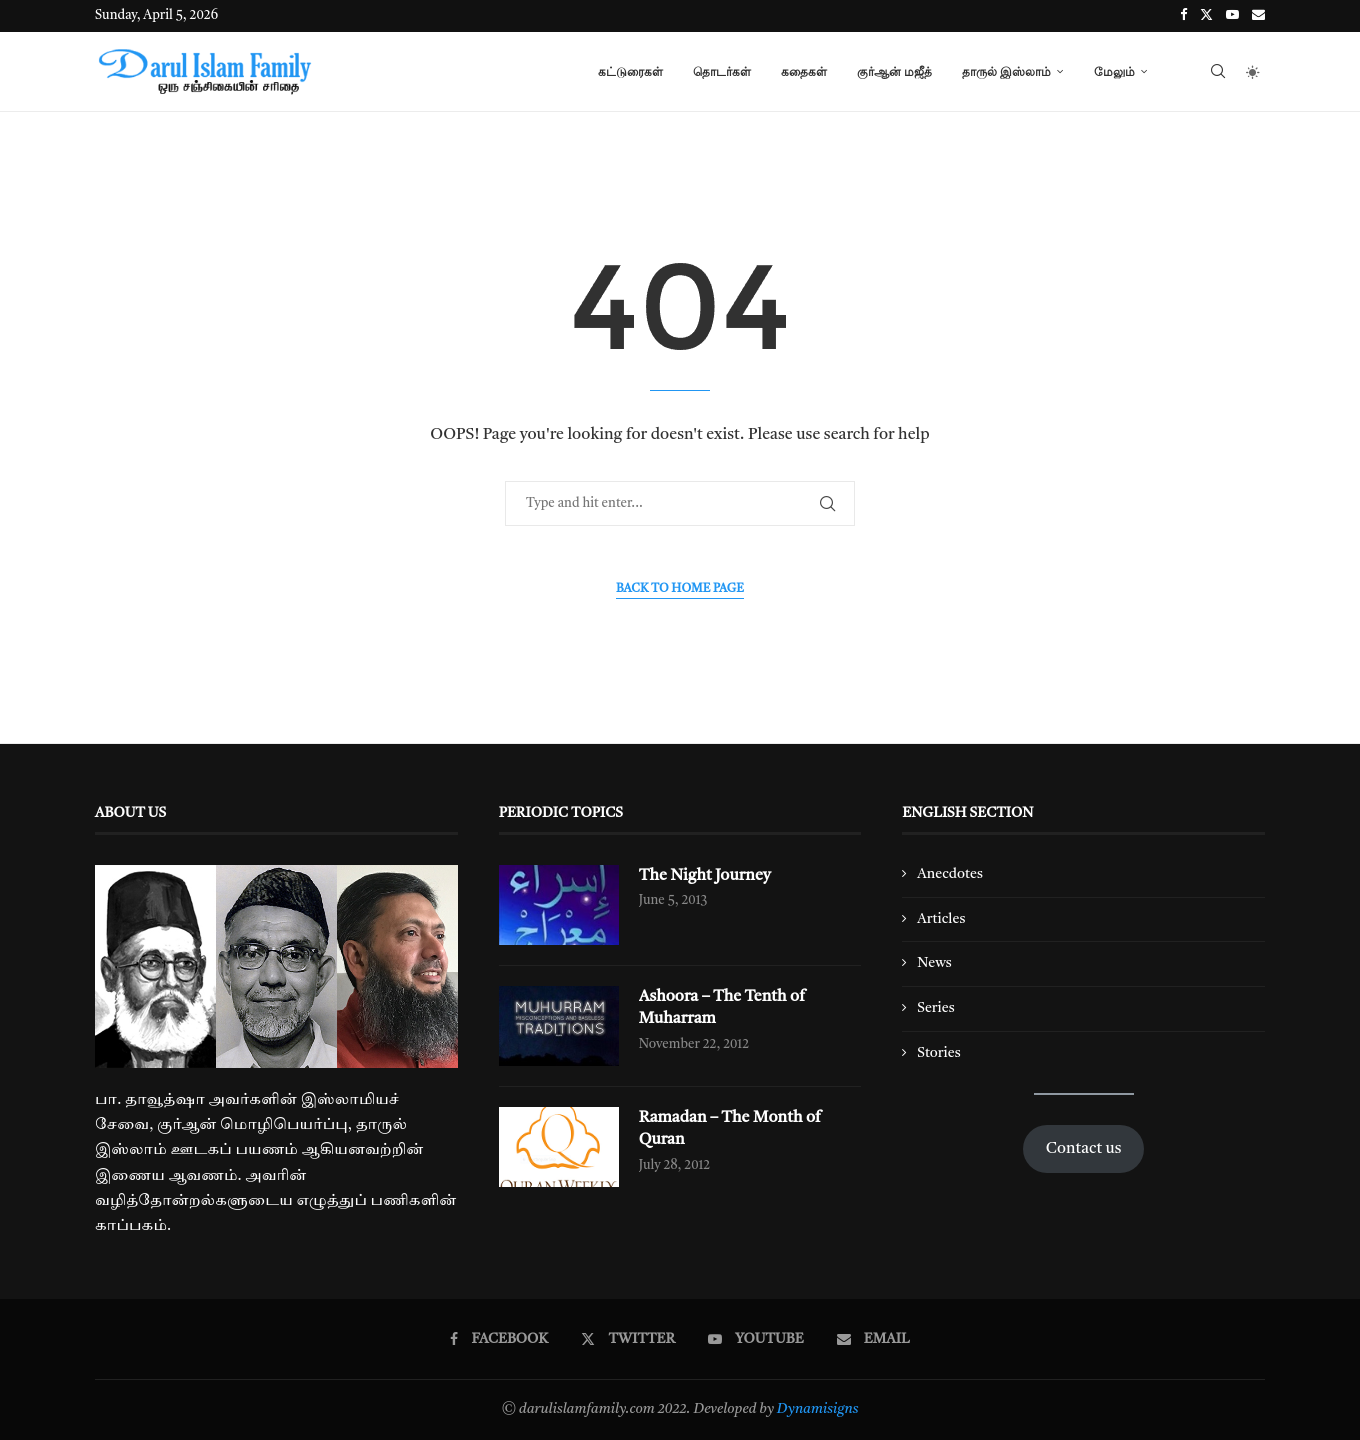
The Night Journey (705, 876)
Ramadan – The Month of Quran (730, 1129)
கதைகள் (804, 71)
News (934, 963)
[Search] (1218, 72)
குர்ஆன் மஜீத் (894, 71)
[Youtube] (1232, 16)
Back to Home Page (680, 589)
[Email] (1258, 16)
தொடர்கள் (722, 71)
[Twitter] (1206, 16)
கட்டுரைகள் (630, 71)
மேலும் (1114, 71)
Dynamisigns (818, 1409)
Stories (938, 1053)
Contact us (1084, 1149)
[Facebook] (1183, 16)
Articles (941, 919)
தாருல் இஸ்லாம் (1006, 71)
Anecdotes (950, 874)
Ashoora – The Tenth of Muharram (722, 1008)
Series (935, 1008)
